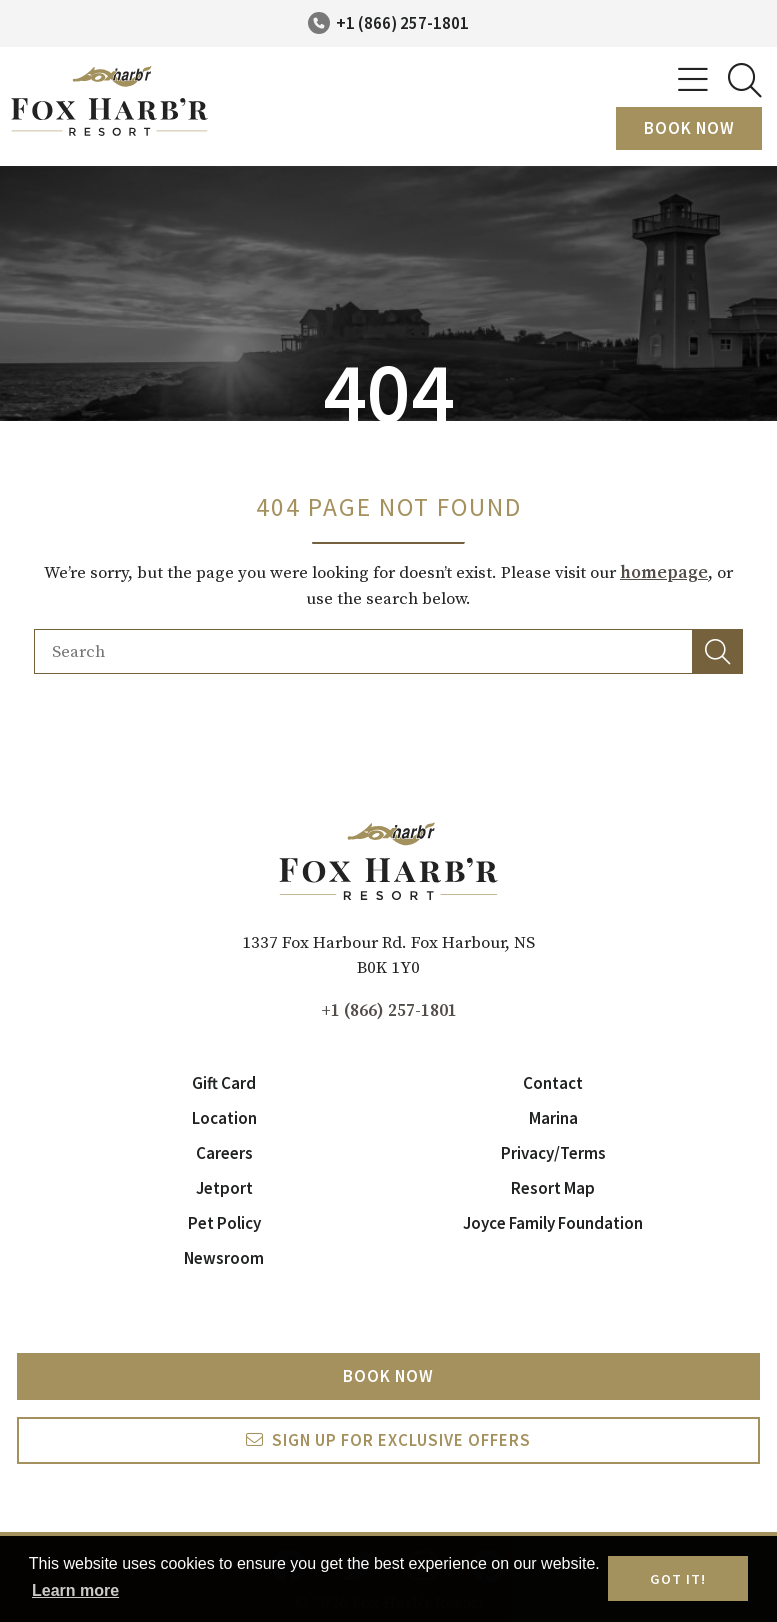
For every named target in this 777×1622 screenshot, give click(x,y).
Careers (224, 1153)
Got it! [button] (678, 1579)
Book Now (689, 128)
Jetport (224, 1188)
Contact (553, 1083)
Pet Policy (224, 1223)
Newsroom (224, 1258)
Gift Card (224, 1083)
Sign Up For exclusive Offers (401, 1440)
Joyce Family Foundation (553, 1223)
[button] (718, 651)
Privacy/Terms (553, 1153)
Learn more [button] (75, 1590)
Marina (553, 1118)
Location (224, 1118)
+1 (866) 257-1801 (402, 23)
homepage (664, 573)
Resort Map (553, 1188)
